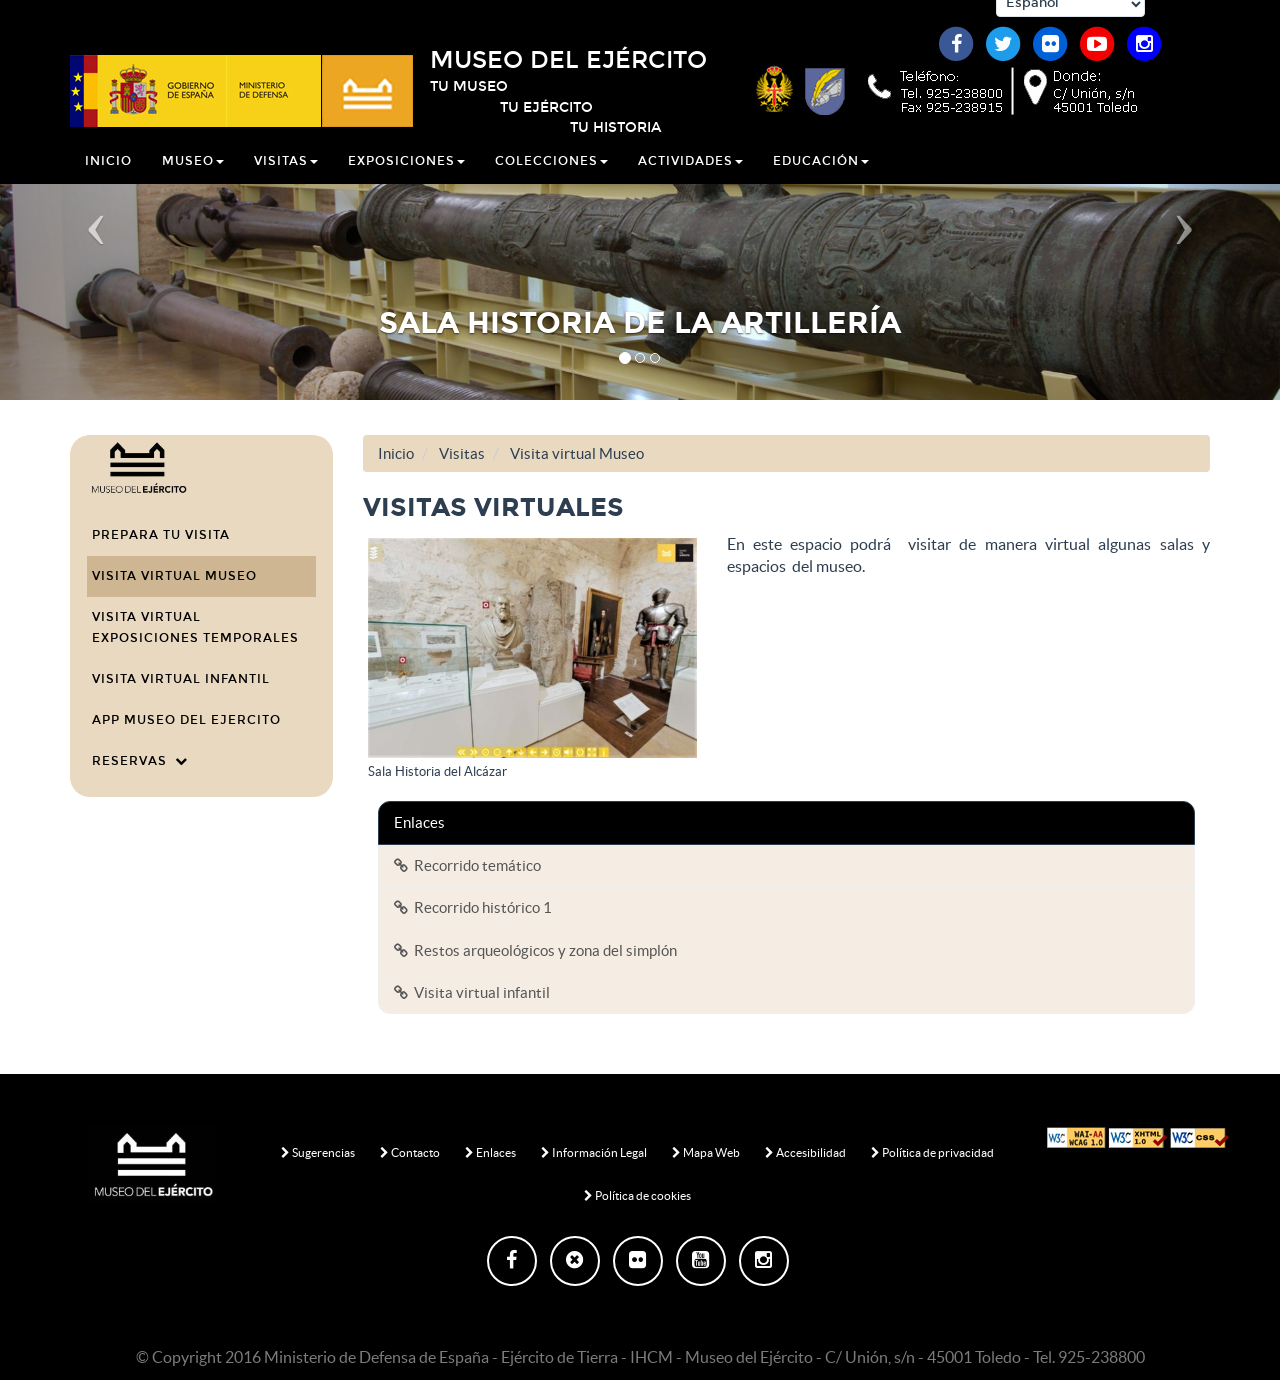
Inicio (108, 174)
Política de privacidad (932, 1152)
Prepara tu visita (161, 535)
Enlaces (490, 1152)
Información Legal (594, 1152)
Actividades (690, 174)
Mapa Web (706, 1152)
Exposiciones (406, 174)
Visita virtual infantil (181, 679)
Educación (821, 174)
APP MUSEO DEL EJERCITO (186, 720)
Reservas (140, 761)
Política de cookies (637, 1195)
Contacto (410, 1152)
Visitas (286, 174)
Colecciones (551, 174)
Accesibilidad (805, 1152)
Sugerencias (318, 1152)
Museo (193, 174)
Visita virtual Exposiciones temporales (195, 627)
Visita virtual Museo (174, 576)
